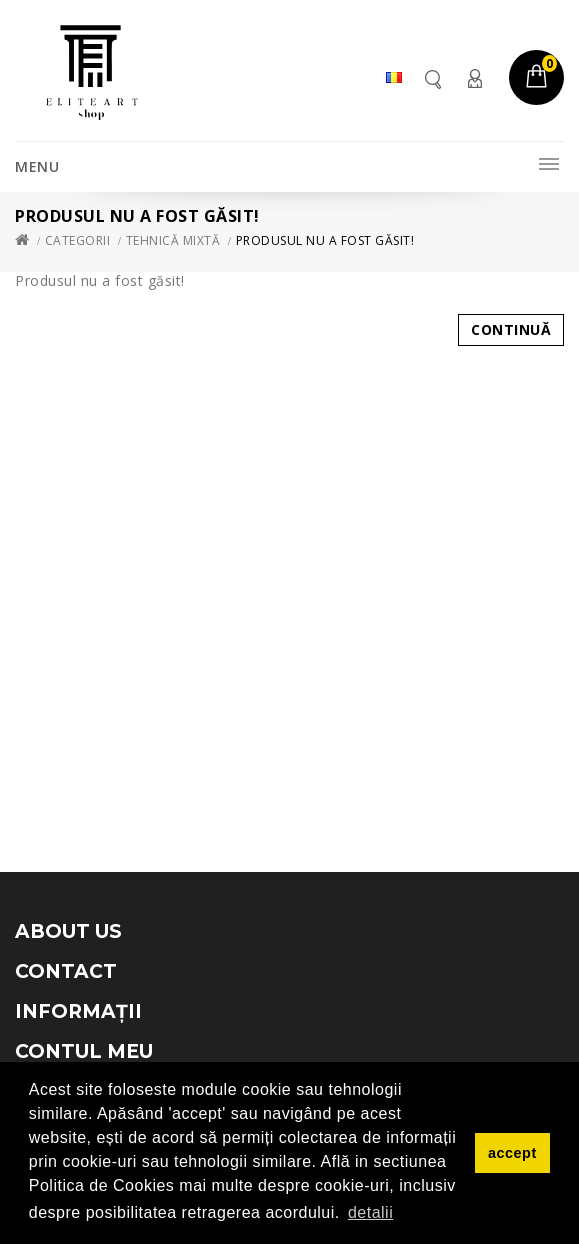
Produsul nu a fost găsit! (325, 240)
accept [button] (512, 1153)
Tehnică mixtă (173, 240)
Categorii (78, 240)
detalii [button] (370, 1212)
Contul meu (474, 78)
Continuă (511, 329)
